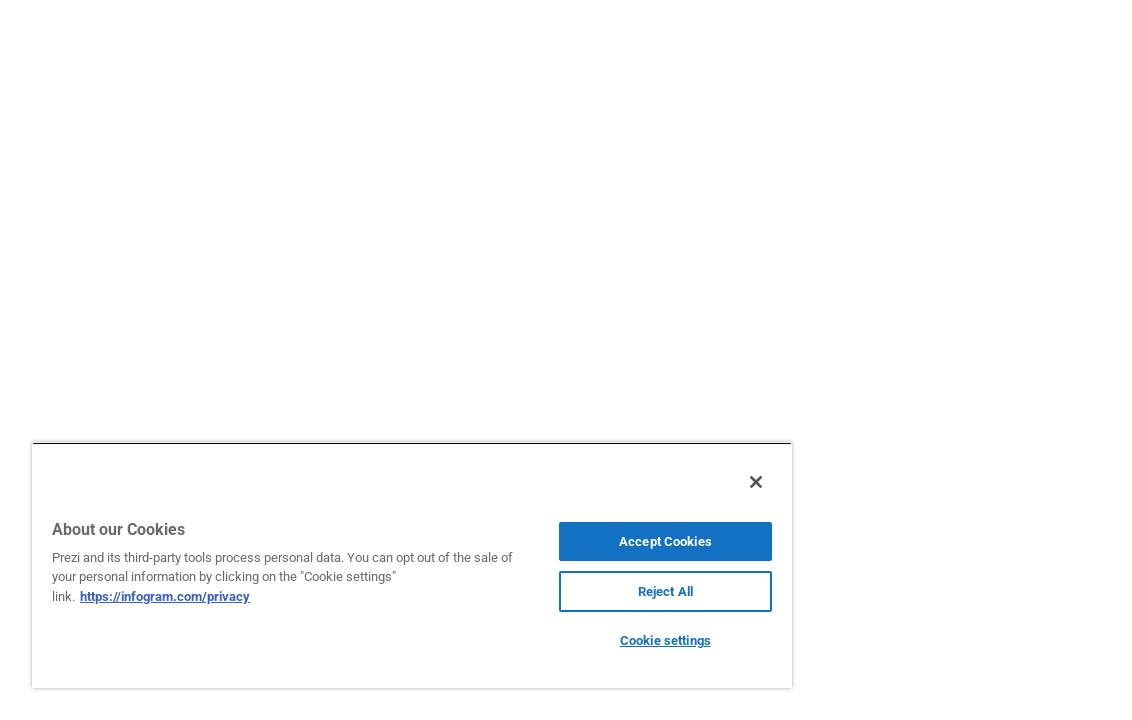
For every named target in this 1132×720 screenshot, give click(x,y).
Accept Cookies (577, 541)
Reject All (577, 591)
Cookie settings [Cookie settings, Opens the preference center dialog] (577, 640)
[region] (360, 565)
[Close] (652, 482)
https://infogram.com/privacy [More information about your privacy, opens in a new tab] (218, 596)
